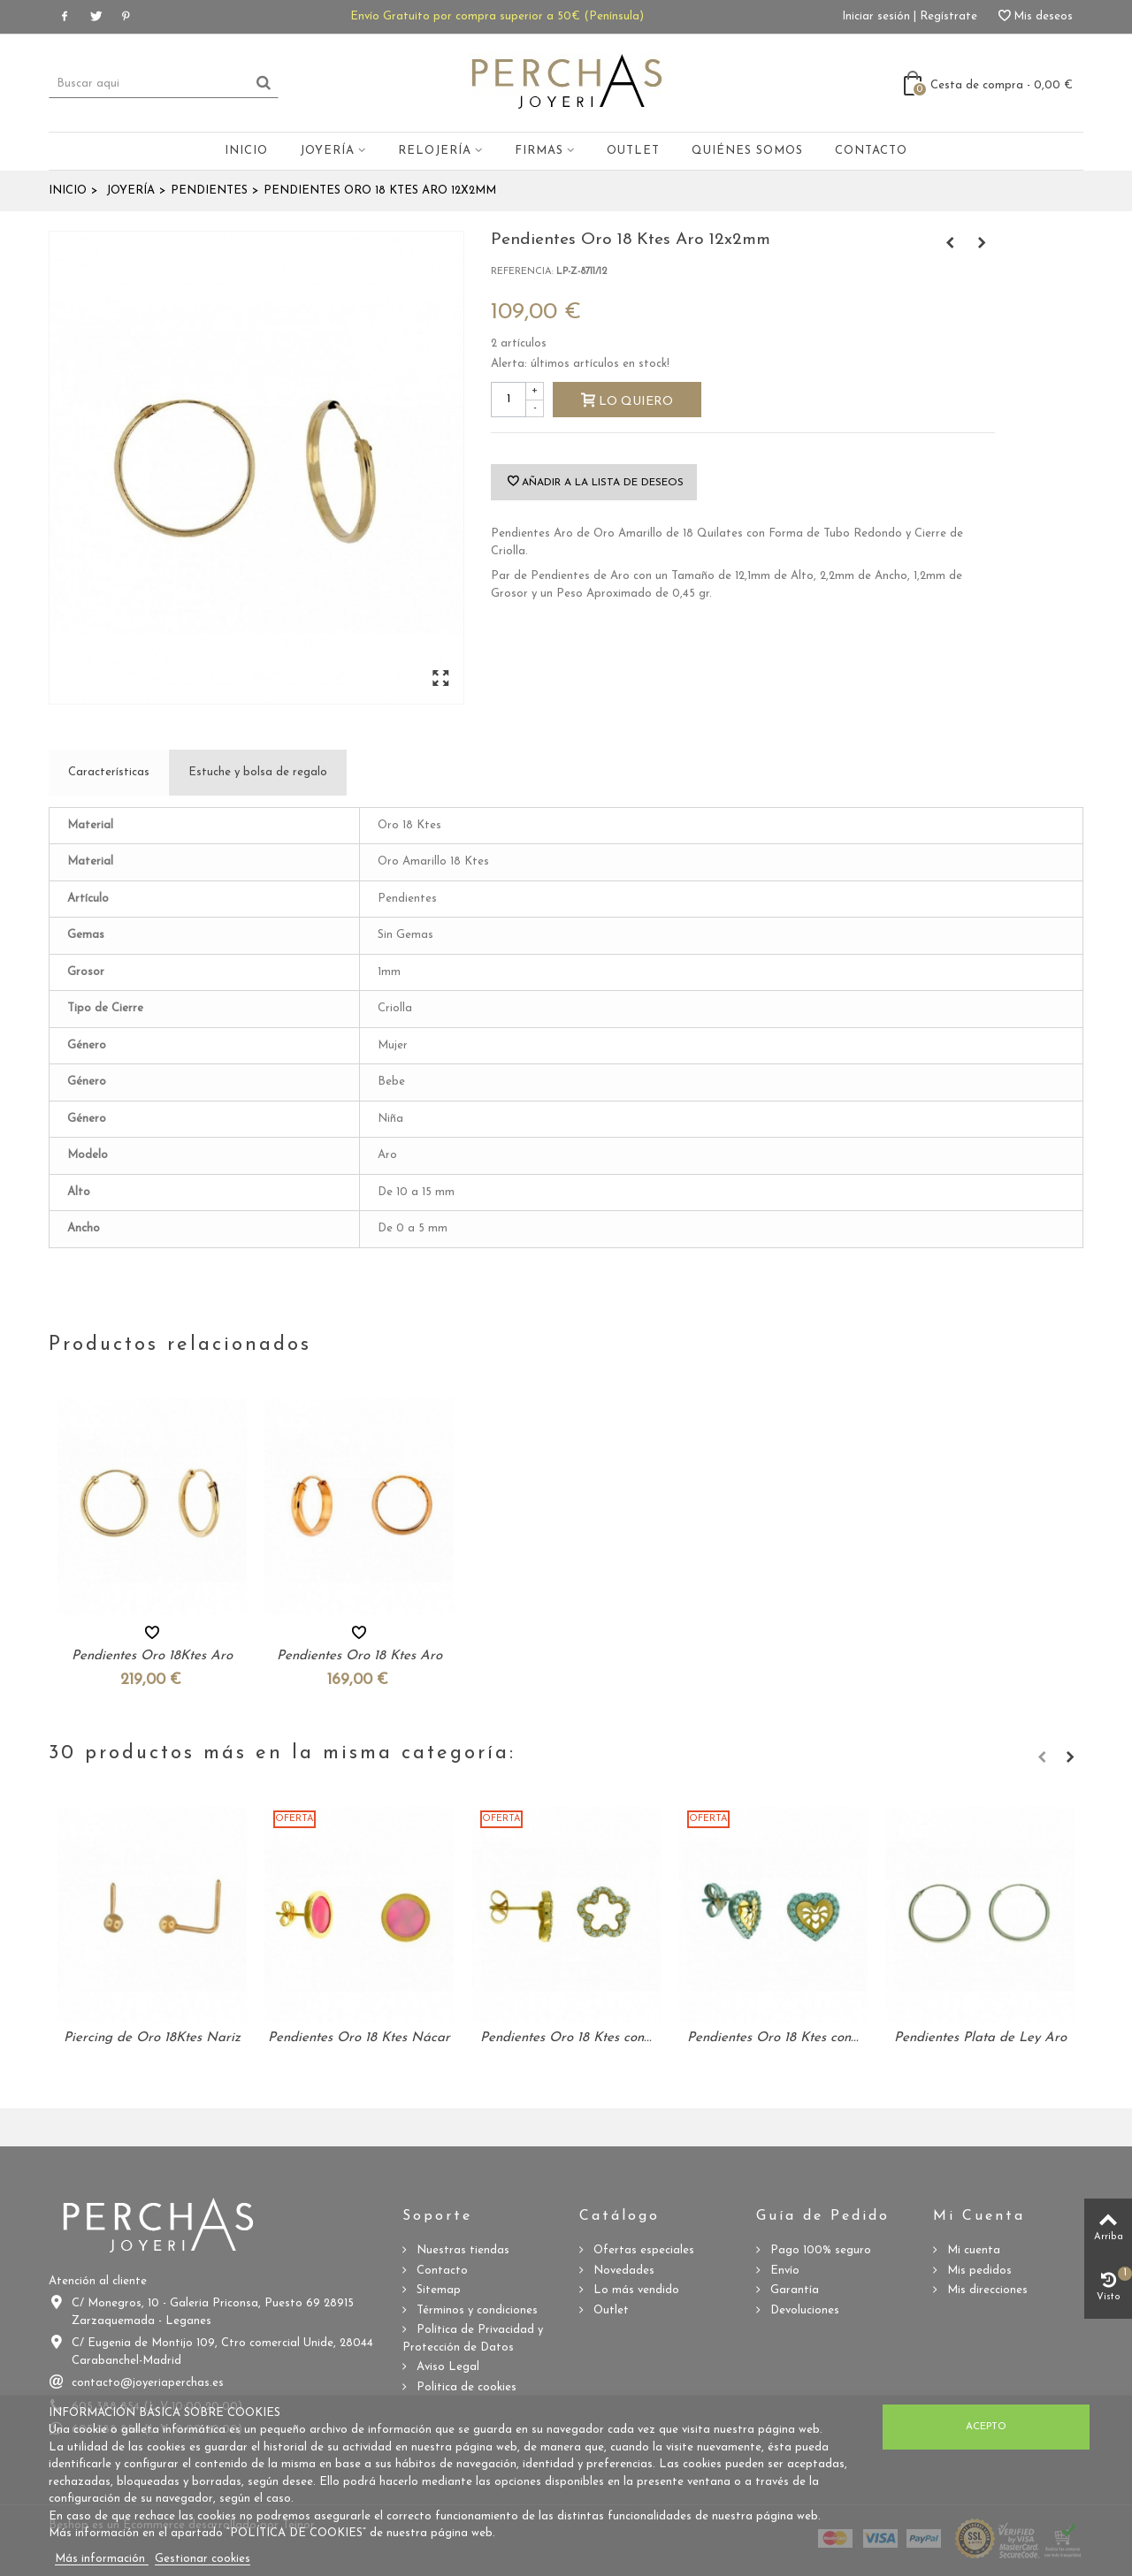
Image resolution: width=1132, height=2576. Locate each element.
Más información (102, 2559)
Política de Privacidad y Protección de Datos (472, 2338)
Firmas (539, 150)
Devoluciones (803, 2310)
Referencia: (522, 272)
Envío (783, 2270)
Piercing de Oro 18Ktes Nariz (152, 2038)
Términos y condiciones (475, 2310)
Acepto (986, 2426)
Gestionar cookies (202, 2559)
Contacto (871, 150)
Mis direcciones (986, 2290)
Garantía (793, 2290)
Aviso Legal (446, 2367)
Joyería (327, 150)
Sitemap (437, 2290)
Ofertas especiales (642, 2250)
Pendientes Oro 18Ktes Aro (152, 1656)
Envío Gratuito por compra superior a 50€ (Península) (497, 16)
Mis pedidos (978, 2270)
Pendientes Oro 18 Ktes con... (566, 2038)
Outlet (633, 150)
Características (108, 772)
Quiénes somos (747, 150)
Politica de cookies (464, 2387)
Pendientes (209, 190)
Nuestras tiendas (461, 2250)
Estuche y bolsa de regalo (257, 772)
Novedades (622, 2270)
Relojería (434, 150)
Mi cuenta (972, 2250)
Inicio (246, 150)
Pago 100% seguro (819, 2250)
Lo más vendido (634, 2290)
